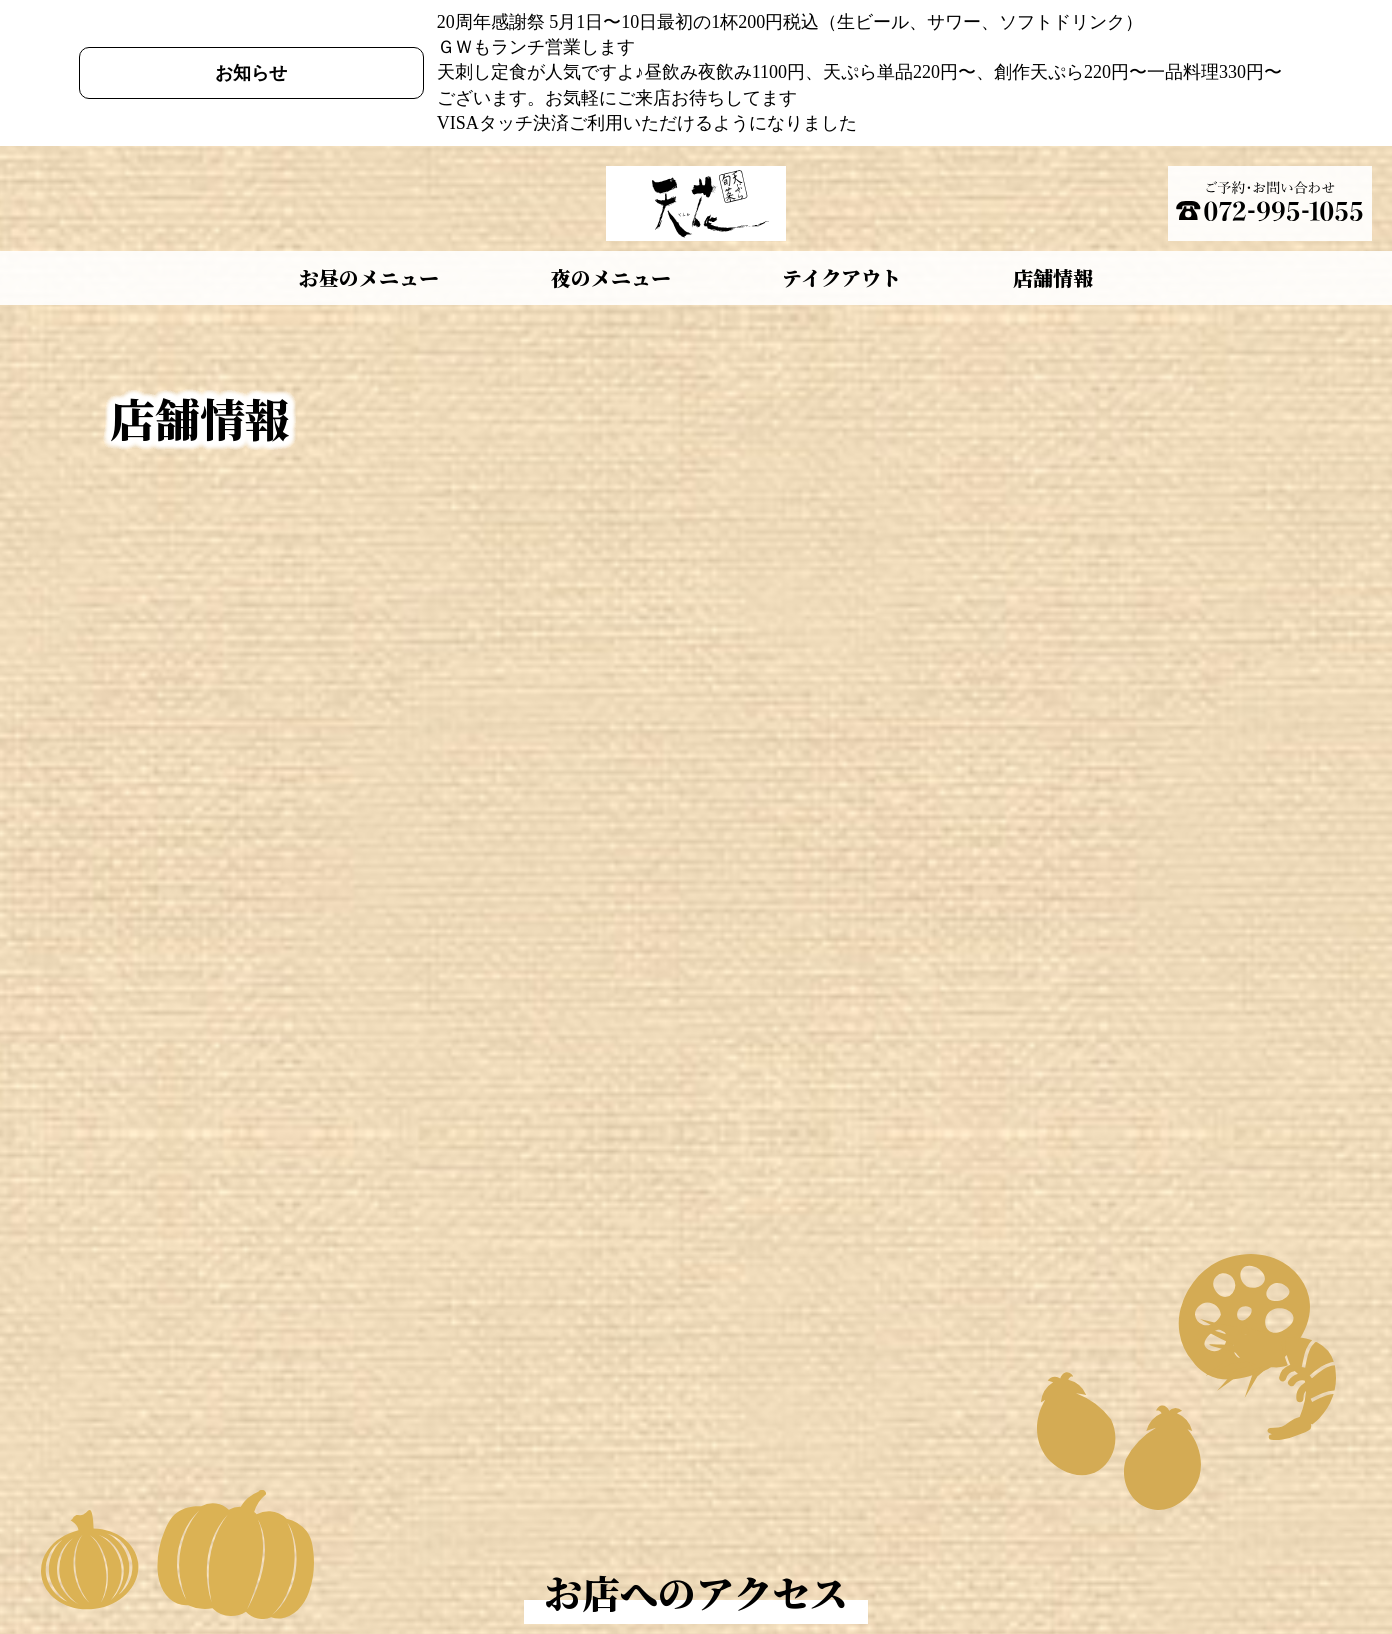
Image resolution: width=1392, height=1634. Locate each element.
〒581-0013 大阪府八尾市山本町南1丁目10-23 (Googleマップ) (775, 458)
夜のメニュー (611, 277)
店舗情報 (1053, 277)
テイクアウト (841, 277)
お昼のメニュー (369, 277)
